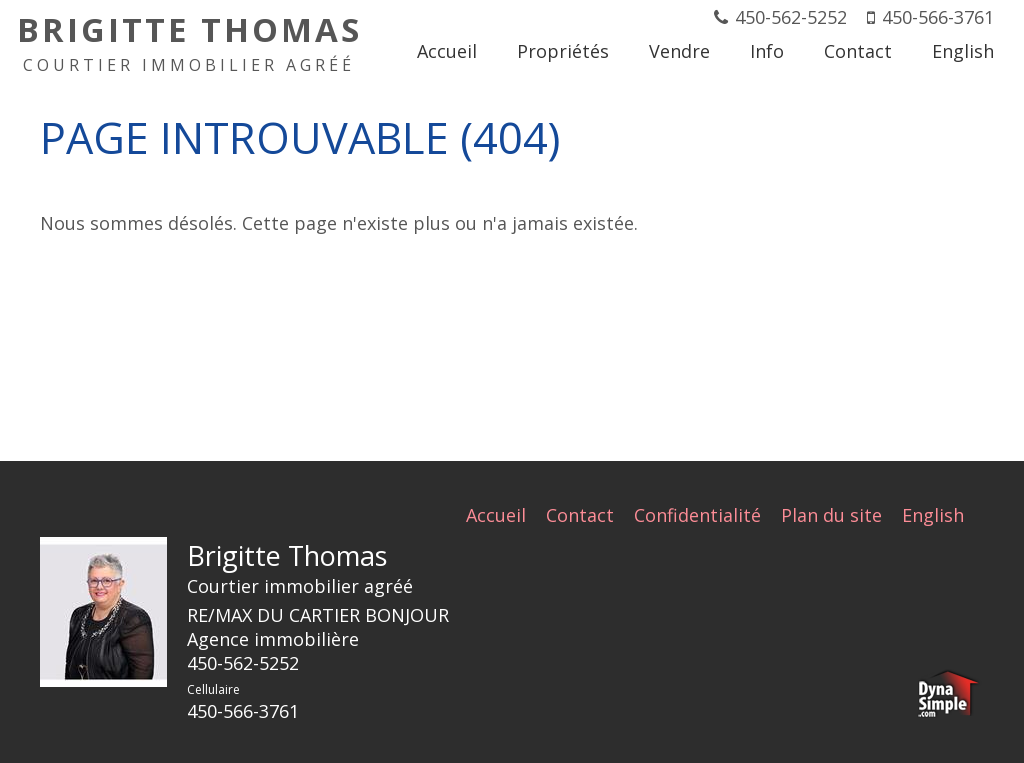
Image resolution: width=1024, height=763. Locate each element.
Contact (580, 515)
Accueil (496, 515)
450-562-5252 (791, 17)
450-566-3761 (938, 17)
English (933, 515)
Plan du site (831, 515)
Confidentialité (697, 515)
